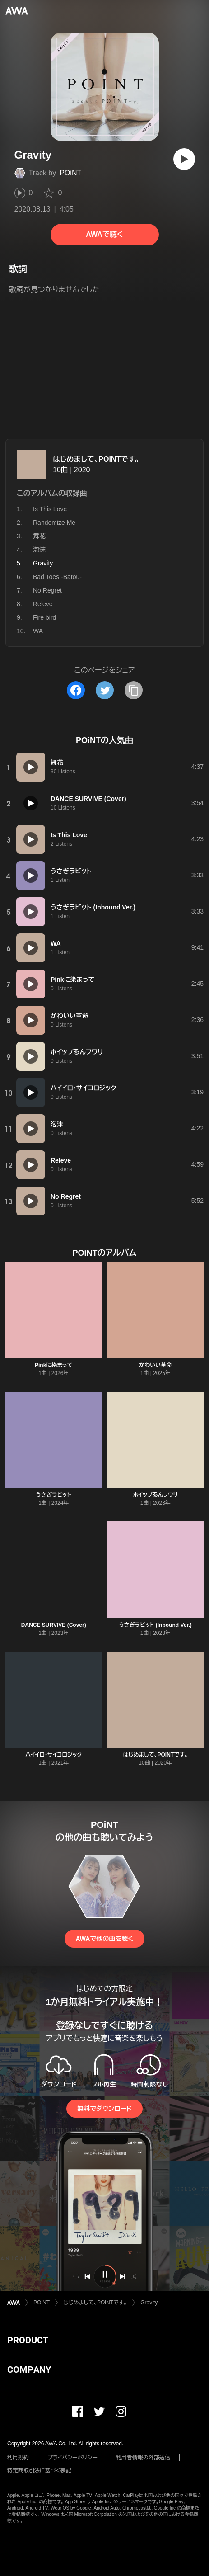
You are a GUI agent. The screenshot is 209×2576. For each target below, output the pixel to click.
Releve (43, 604)
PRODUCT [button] (27, 2340)
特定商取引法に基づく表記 (39, 2471)
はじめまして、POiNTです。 (96, 459)
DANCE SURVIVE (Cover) (53, 1625)
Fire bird (44, 617)
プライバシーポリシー (72, 2457)
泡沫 (39, 549)
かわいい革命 (155, 1365)
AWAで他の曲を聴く (104, 1938)
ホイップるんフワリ (155, 1495)
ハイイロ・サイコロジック (53, 1755)
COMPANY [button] (29, 2369)
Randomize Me (54, 522)
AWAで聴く (104, 234)
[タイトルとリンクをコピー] (134, 690)
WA (38, 631)
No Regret (47, 590)
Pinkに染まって (53, 1365)
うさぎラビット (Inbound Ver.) (155, 1625)
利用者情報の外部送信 (143, 2457)
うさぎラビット (53, 1495)
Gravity (149, 2302)
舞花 (39, 536)
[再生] (184, 159)
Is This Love (50, 509)
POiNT (70, 173)
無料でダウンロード (104, 2108)
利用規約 (18, 2457)
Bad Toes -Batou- (57, 576)
